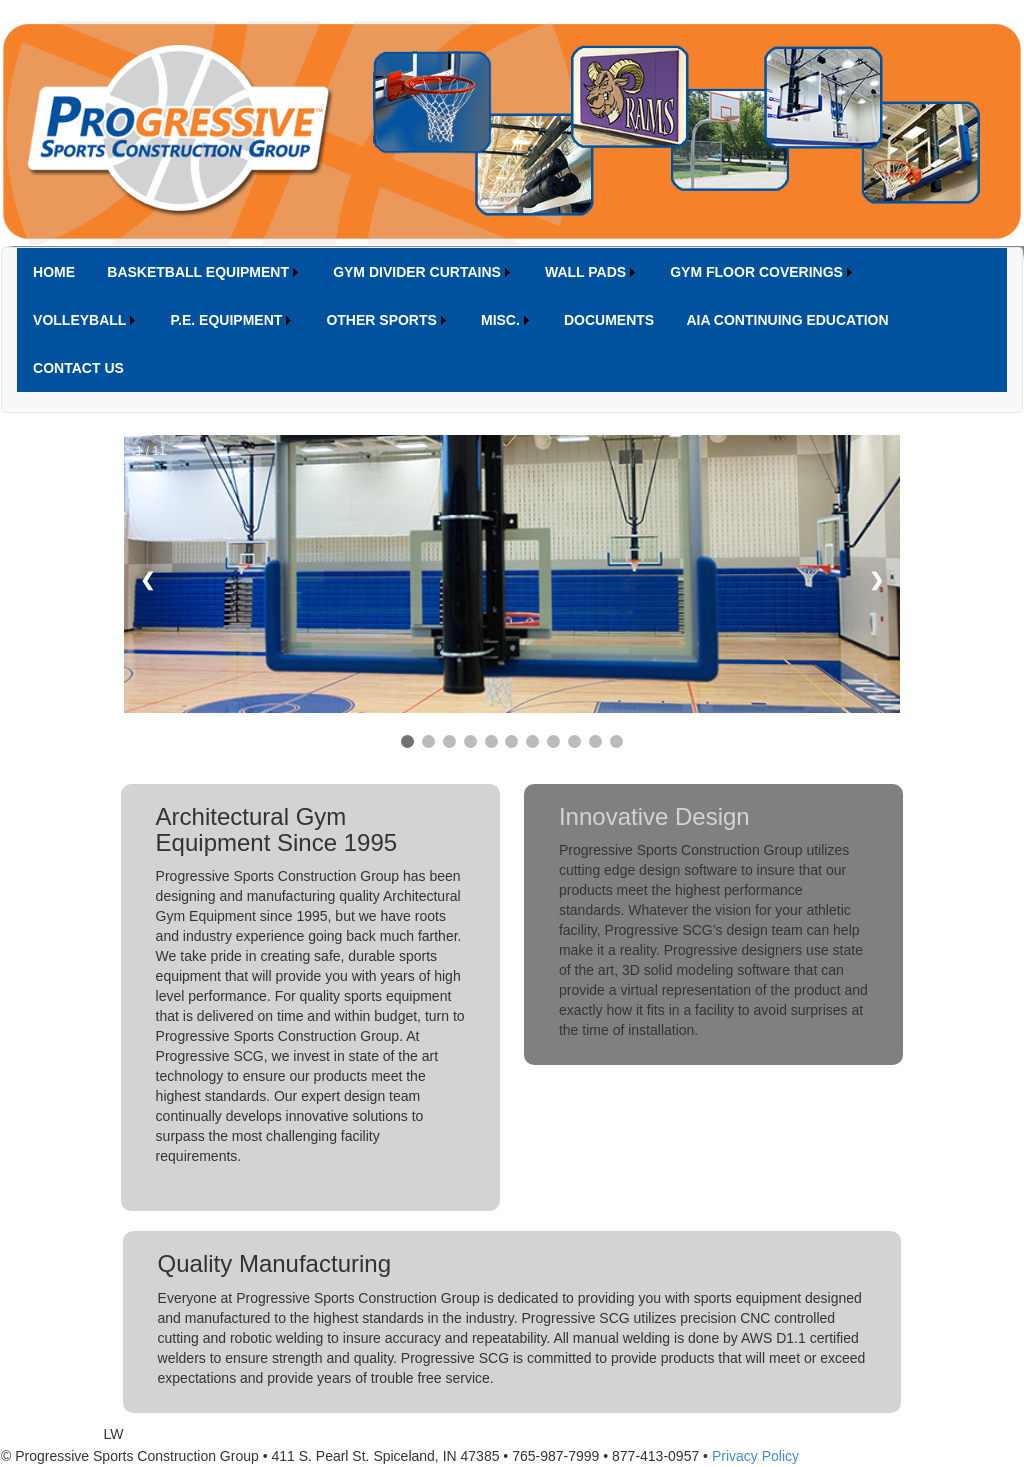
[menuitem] (54, 272)
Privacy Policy (755, 1456)
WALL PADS (585, 272)
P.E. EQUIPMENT (227, 320)
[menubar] (512, 320)
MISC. (500, 320)
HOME (54, 272)
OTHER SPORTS (381, 320)
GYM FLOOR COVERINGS (756, 272)
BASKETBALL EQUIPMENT (198, 272)
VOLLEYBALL (79, 320)
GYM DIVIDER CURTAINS (417, 272)
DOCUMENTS (609, 320)
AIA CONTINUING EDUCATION (787, 320)
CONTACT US (78, 368)
